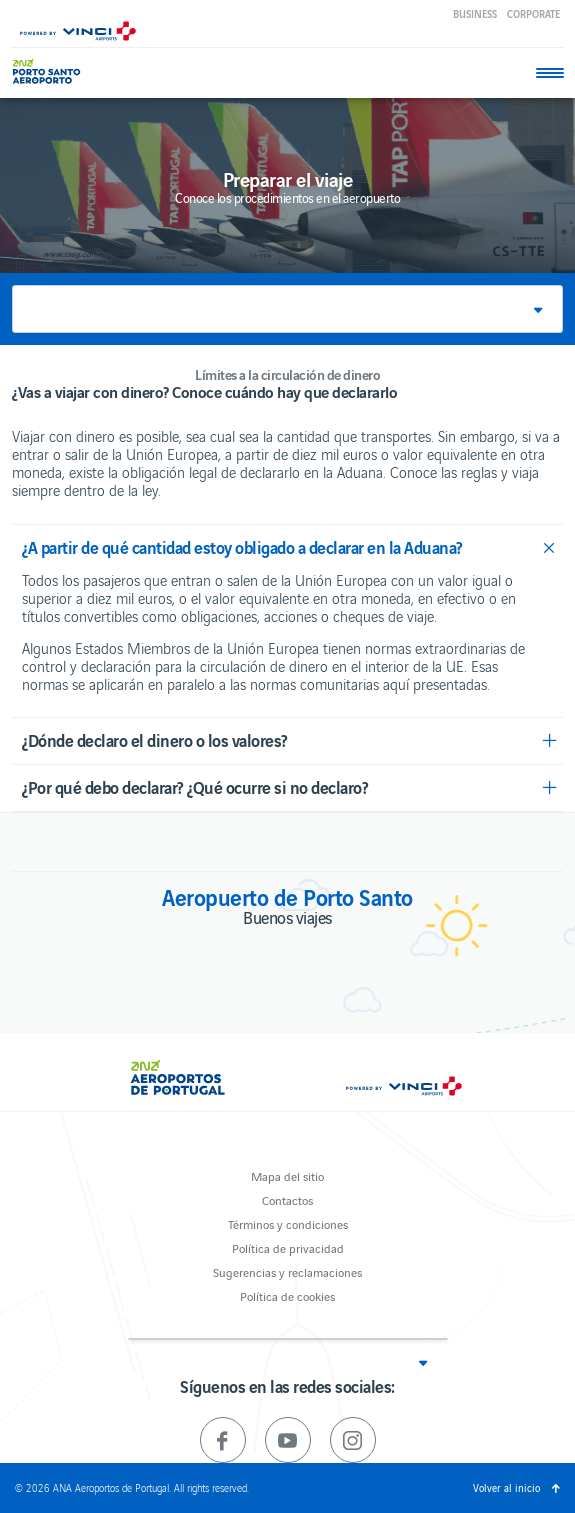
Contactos (287, 1199)
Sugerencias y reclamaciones (287, 1271)
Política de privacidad (288, 1247)
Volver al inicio (506, 1487)
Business (475, 13)
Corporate (533, 13)
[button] (287, 309)
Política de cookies (287, 1295)
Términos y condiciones (288, 1223)
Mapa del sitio (287, 1175)
